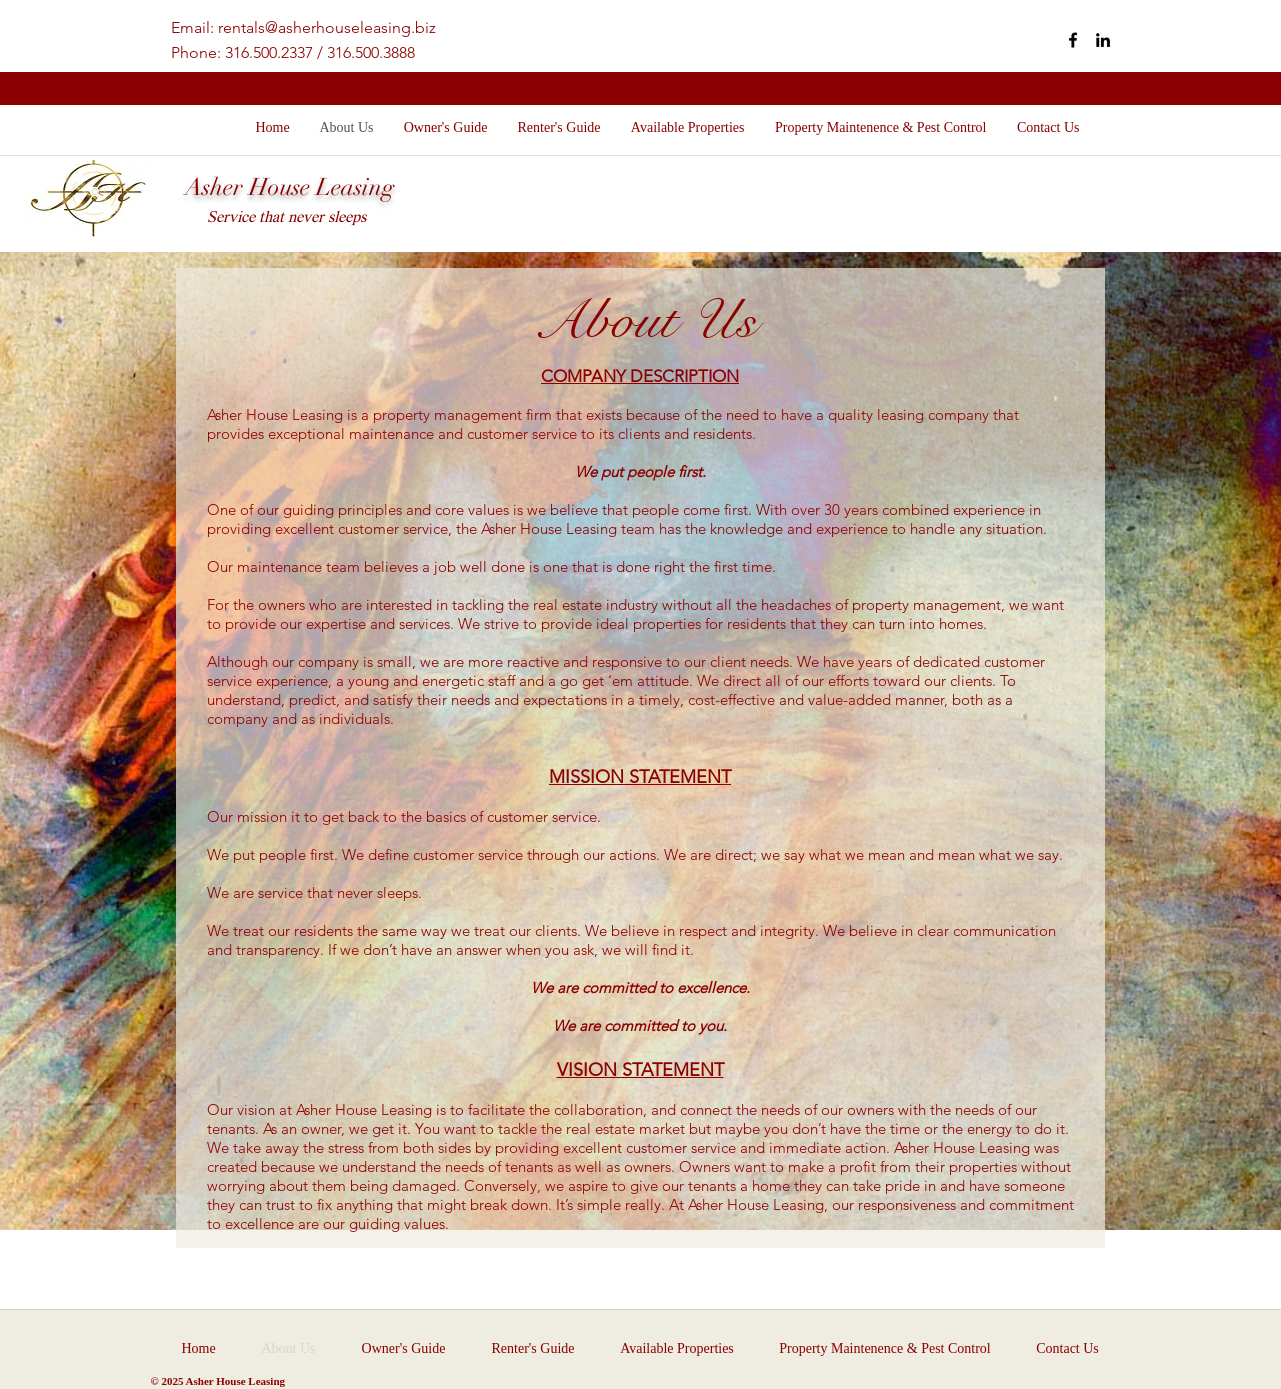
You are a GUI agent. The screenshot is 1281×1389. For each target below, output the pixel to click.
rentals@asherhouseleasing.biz (327, 27)
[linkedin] (1103, 40)
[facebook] (1073, 40)
